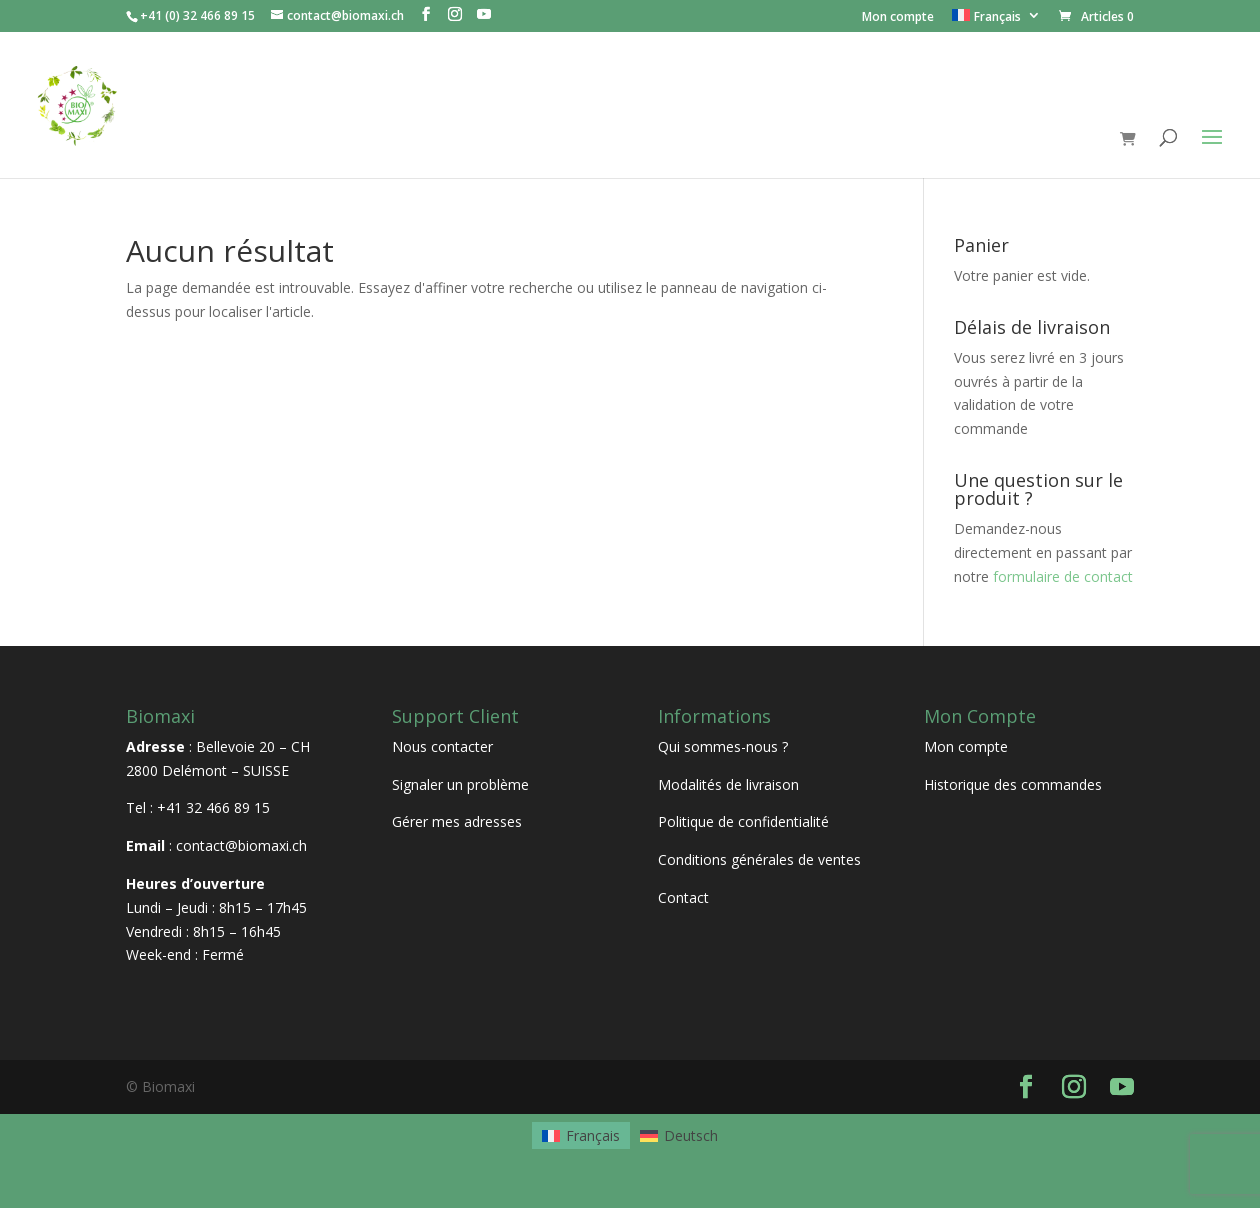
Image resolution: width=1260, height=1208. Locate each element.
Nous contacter (442, 746)
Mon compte (898, 18)
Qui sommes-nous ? (723, 746)
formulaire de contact (1063, 576)
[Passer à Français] (581, 1135)
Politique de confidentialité (743, 821)
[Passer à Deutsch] (679, 1135)
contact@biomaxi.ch (241, 845)
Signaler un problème (460, 784)
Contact (683, 897)
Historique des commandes (1013, 784)
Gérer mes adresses (457, 821)
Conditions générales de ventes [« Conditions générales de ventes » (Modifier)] (759, 859)
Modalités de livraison (728, 784)
